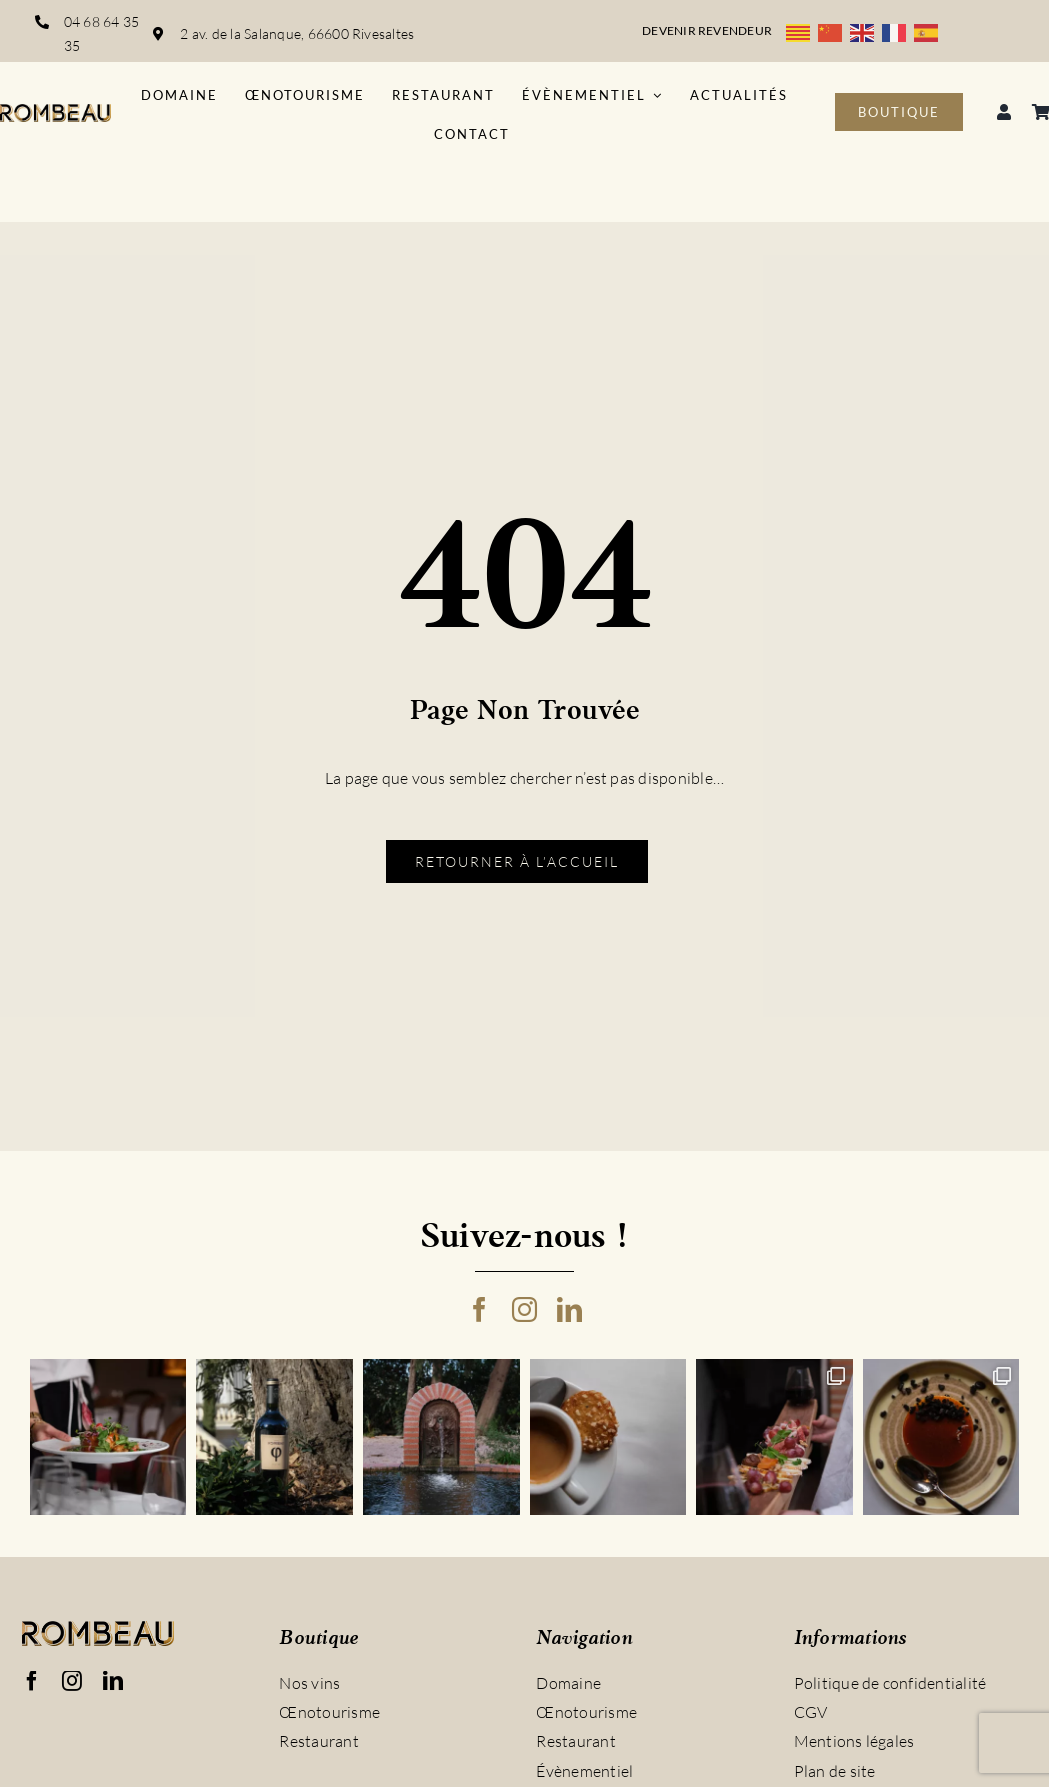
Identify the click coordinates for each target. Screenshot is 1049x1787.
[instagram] (524, 1309)
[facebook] (479, 1309)
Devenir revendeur (707, 30)
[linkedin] (569, 1309)
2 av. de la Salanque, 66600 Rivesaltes (298, 33)
